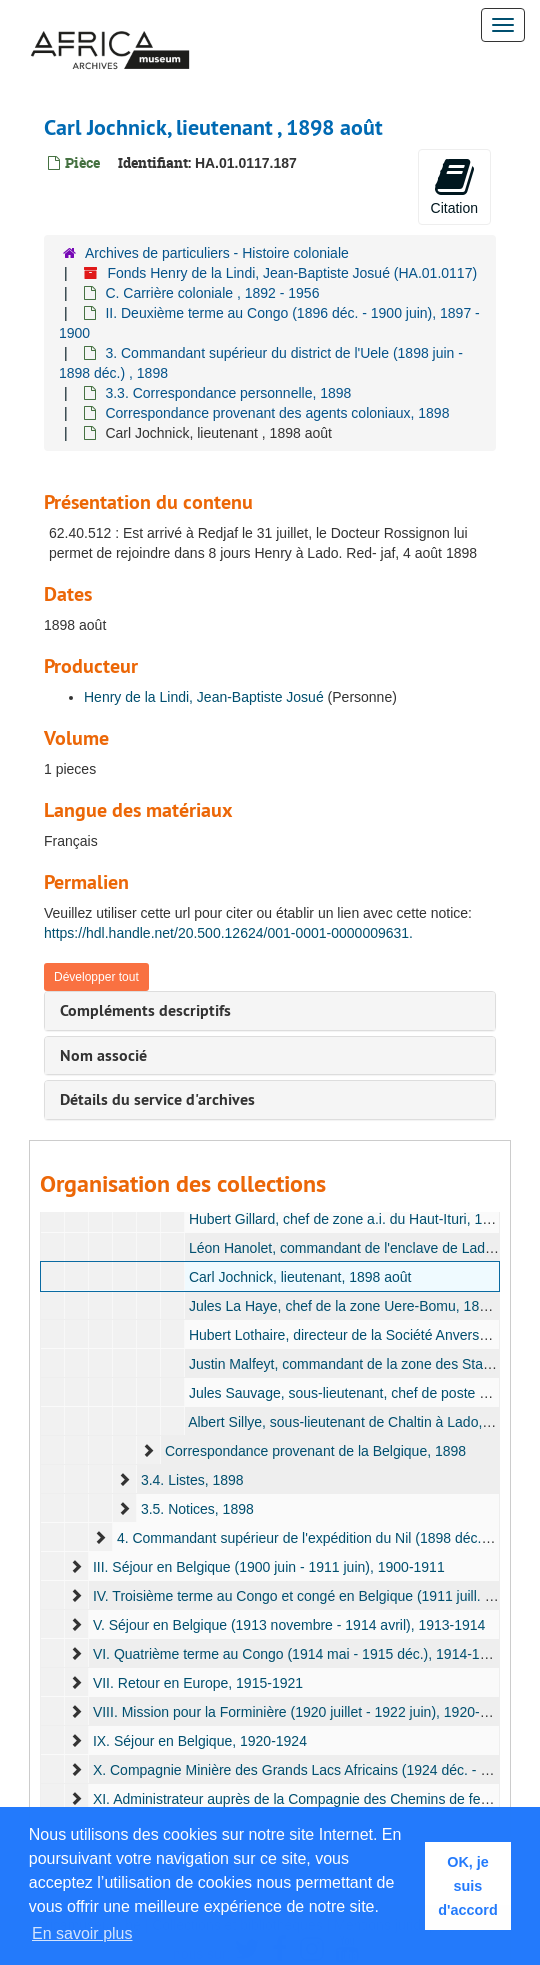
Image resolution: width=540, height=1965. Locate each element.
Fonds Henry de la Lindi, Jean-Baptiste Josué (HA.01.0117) (292, 273)
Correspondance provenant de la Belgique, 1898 (315, 1451)
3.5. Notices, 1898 (197, 1509)
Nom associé (103, 1055)
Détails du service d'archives (157, 1099)
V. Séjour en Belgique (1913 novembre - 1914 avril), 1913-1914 (289, 1625)
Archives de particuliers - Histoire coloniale (217, 253)
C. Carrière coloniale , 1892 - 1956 (212, 293)
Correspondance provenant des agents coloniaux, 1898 (277, 413)
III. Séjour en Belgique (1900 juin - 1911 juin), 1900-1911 (269, 1567)
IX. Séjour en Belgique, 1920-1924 (200, 1741)
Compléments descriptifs (145, 1010)
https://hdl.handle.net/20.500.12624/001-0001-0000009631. (228, 933)
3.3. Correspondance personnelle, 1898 (228, 393)
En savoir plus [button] (82, 1933)
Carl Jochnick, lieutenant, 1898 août (300, 1277)
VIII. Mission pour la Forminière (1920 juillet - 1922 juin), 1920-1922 (302, 1712)
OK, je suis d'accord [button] (467, 1886)
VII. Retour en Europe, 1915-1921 (198, 1683)
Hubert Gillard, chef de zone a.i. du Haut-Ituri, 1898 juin (360, 1219)
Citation (454, 186)
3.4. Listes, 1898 (192, 1480)
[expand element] (148, 1451)
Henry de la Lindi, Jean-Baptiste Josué (204, 697)
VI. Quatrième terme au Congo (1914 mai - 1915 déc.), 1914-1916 (298, 1654)
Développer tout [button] (96, 977)
